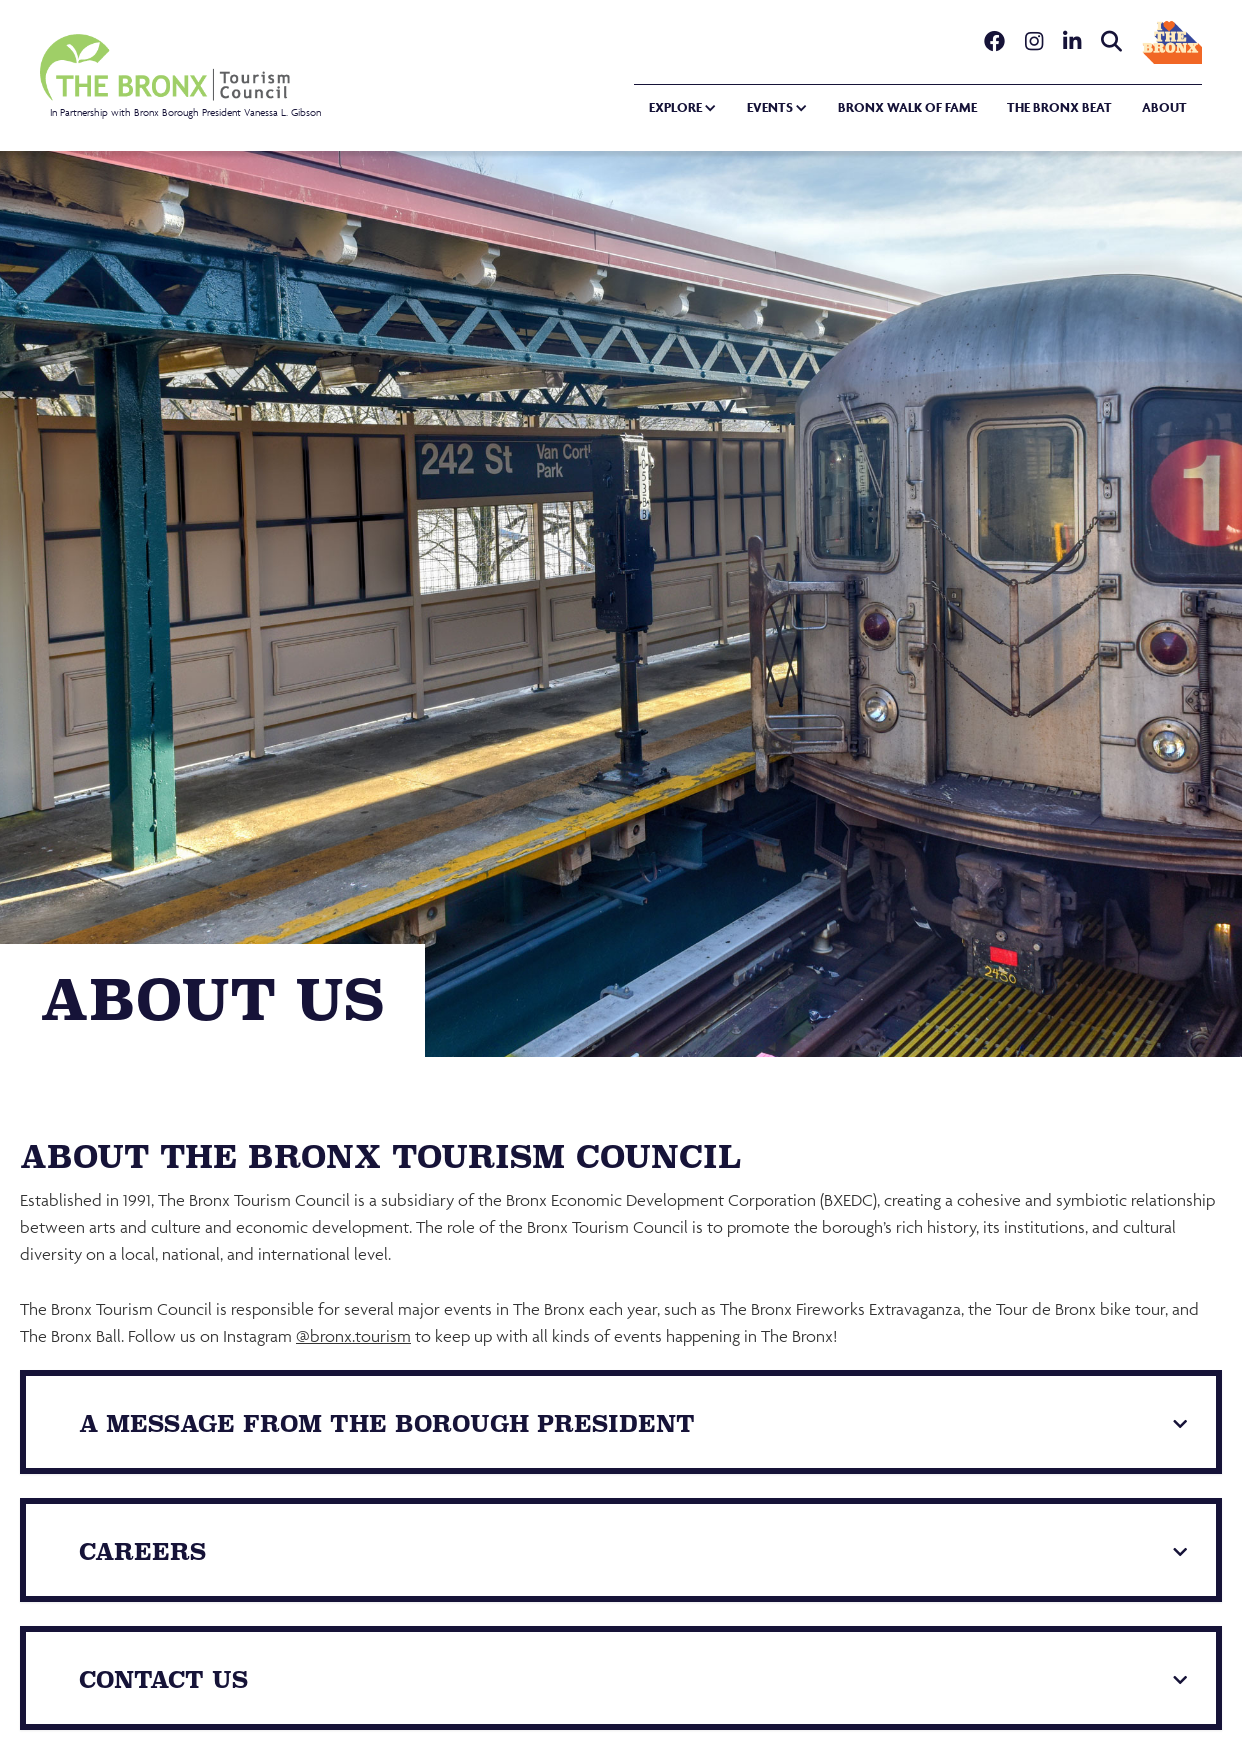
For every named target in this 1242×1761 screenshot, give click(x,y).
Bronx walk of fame (907, 107)
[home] (180, 76)
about (1164, 107)
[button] (675, 108)
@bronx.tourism (353, 1336)
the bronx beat (1059, 107)
